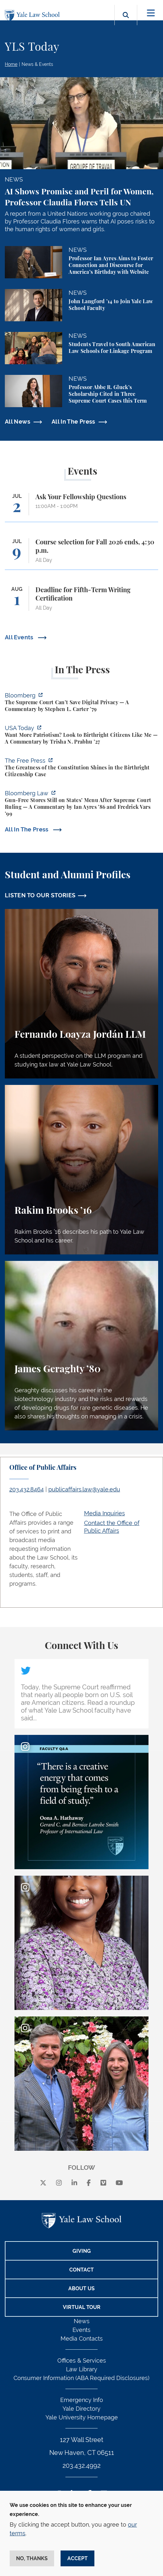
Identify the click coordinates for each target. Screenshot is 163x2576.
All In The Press (73, 421)
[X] (43, 2183)
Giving (81, 2251)
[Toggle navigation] (151, 13)
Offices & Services (81, 2360)
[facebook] (89, 2183)
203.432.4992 (81, 2465)
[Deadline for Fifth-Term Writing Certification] (81, 601)
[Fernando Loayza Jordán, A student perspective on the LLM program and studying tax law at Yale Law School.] (81, 993)
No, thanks (32, 2558)
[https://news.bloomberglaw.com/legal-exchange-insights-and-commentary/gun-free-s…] (81, 804)
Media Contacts (82, 2338)
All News (17, 421)
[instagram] (59, 2183)
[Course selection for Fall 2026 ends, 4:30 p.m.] (81, 554)
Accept (77, 2558)
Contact (81, 2270)
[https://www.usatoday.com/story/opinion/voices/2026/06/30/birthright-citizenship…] (81, 735)
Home (11, 64)
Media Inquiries (104, 1513)
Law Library (81, 2369)
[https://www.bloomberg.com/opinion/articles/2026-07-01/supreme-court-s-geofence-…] (81, 703)
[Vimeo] (103, 2183)
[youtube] (119, 2183)
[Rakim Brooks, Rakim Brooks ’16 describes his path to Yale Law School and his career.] (81, 1169)
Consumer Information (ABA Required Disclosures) (81, 2378)
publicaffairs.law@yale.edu (84, 1489)
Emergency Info (81, 2399)
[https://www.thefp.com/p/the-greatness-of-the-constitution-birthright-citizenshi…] (81, 768)
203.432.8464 (26, 1489)
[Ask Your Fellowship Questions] (81, 507)
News (82, 2321)
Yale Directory (81, 2408)
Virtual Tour (82, 2307)
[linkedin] (74, 2183)
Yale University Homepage (81, 2417)
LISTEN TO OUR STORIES (40, 895)
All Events (20, 637)
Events (81, 2329)
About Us (81, 2288)
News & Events (37, 64)
